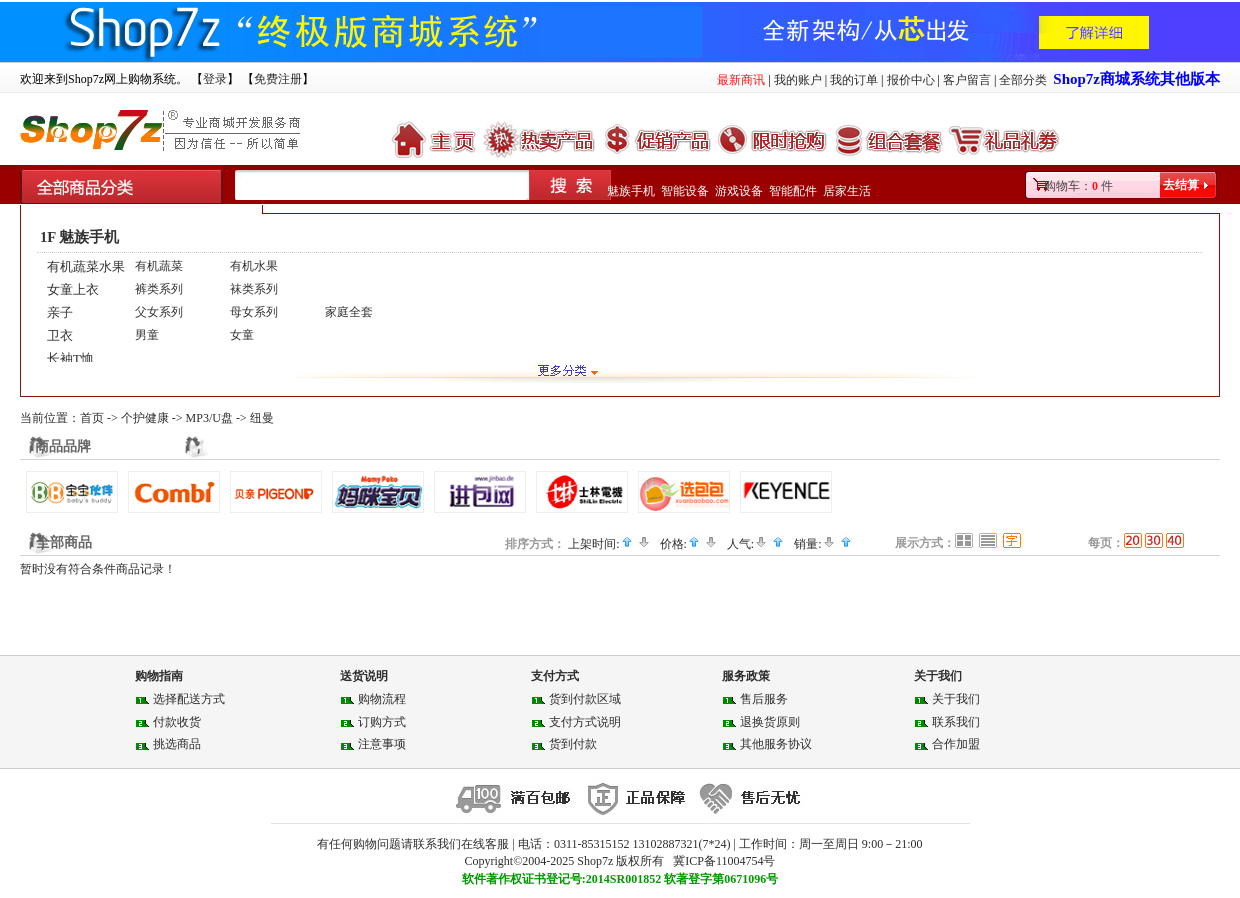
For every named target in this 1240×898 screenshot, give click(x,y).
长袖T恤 (70, 358)
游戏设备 (739, 191)
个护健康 (145, 418)
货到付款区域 (585, 699)
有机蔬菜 (159, 266)
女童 (242, 335)
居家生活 (847, 191)
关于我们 (956, 699)
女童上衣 (73, 289)
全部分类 (1023, 80)
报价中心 (911, 80)
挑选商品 (177, 744)
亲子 (60, 312)
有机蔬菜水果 (86, 266)
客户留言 (967, 80)
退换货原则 (770, 722)
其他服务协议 (776, 744)
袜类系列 (254, 289)
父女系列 (159, 312)
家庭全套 (349, 312)
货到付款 (573, 744)
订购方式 (382, 722)
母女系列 (254, 312)
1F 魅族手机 (79, 237)
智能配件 (793, 191)
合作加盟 (956, 744)
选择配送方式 (189, 699)
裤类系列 (159, 289)
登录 (215, 79)
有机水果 (254, 266)
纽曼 (262, 418)
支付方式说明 (585, 722)
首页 (92, 418)
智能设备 (685, 191)
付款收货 (177, 722)
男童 (147, 335)
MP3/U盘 (209, 418)
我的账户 (798, 80)
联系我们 (956, 722)
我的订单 (854, 80)
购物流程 (382, 699)
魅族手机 (631, 191)
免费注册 (278, 79)
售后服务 (764, 699)
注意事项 (382, 744)
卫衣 (60, 335)
